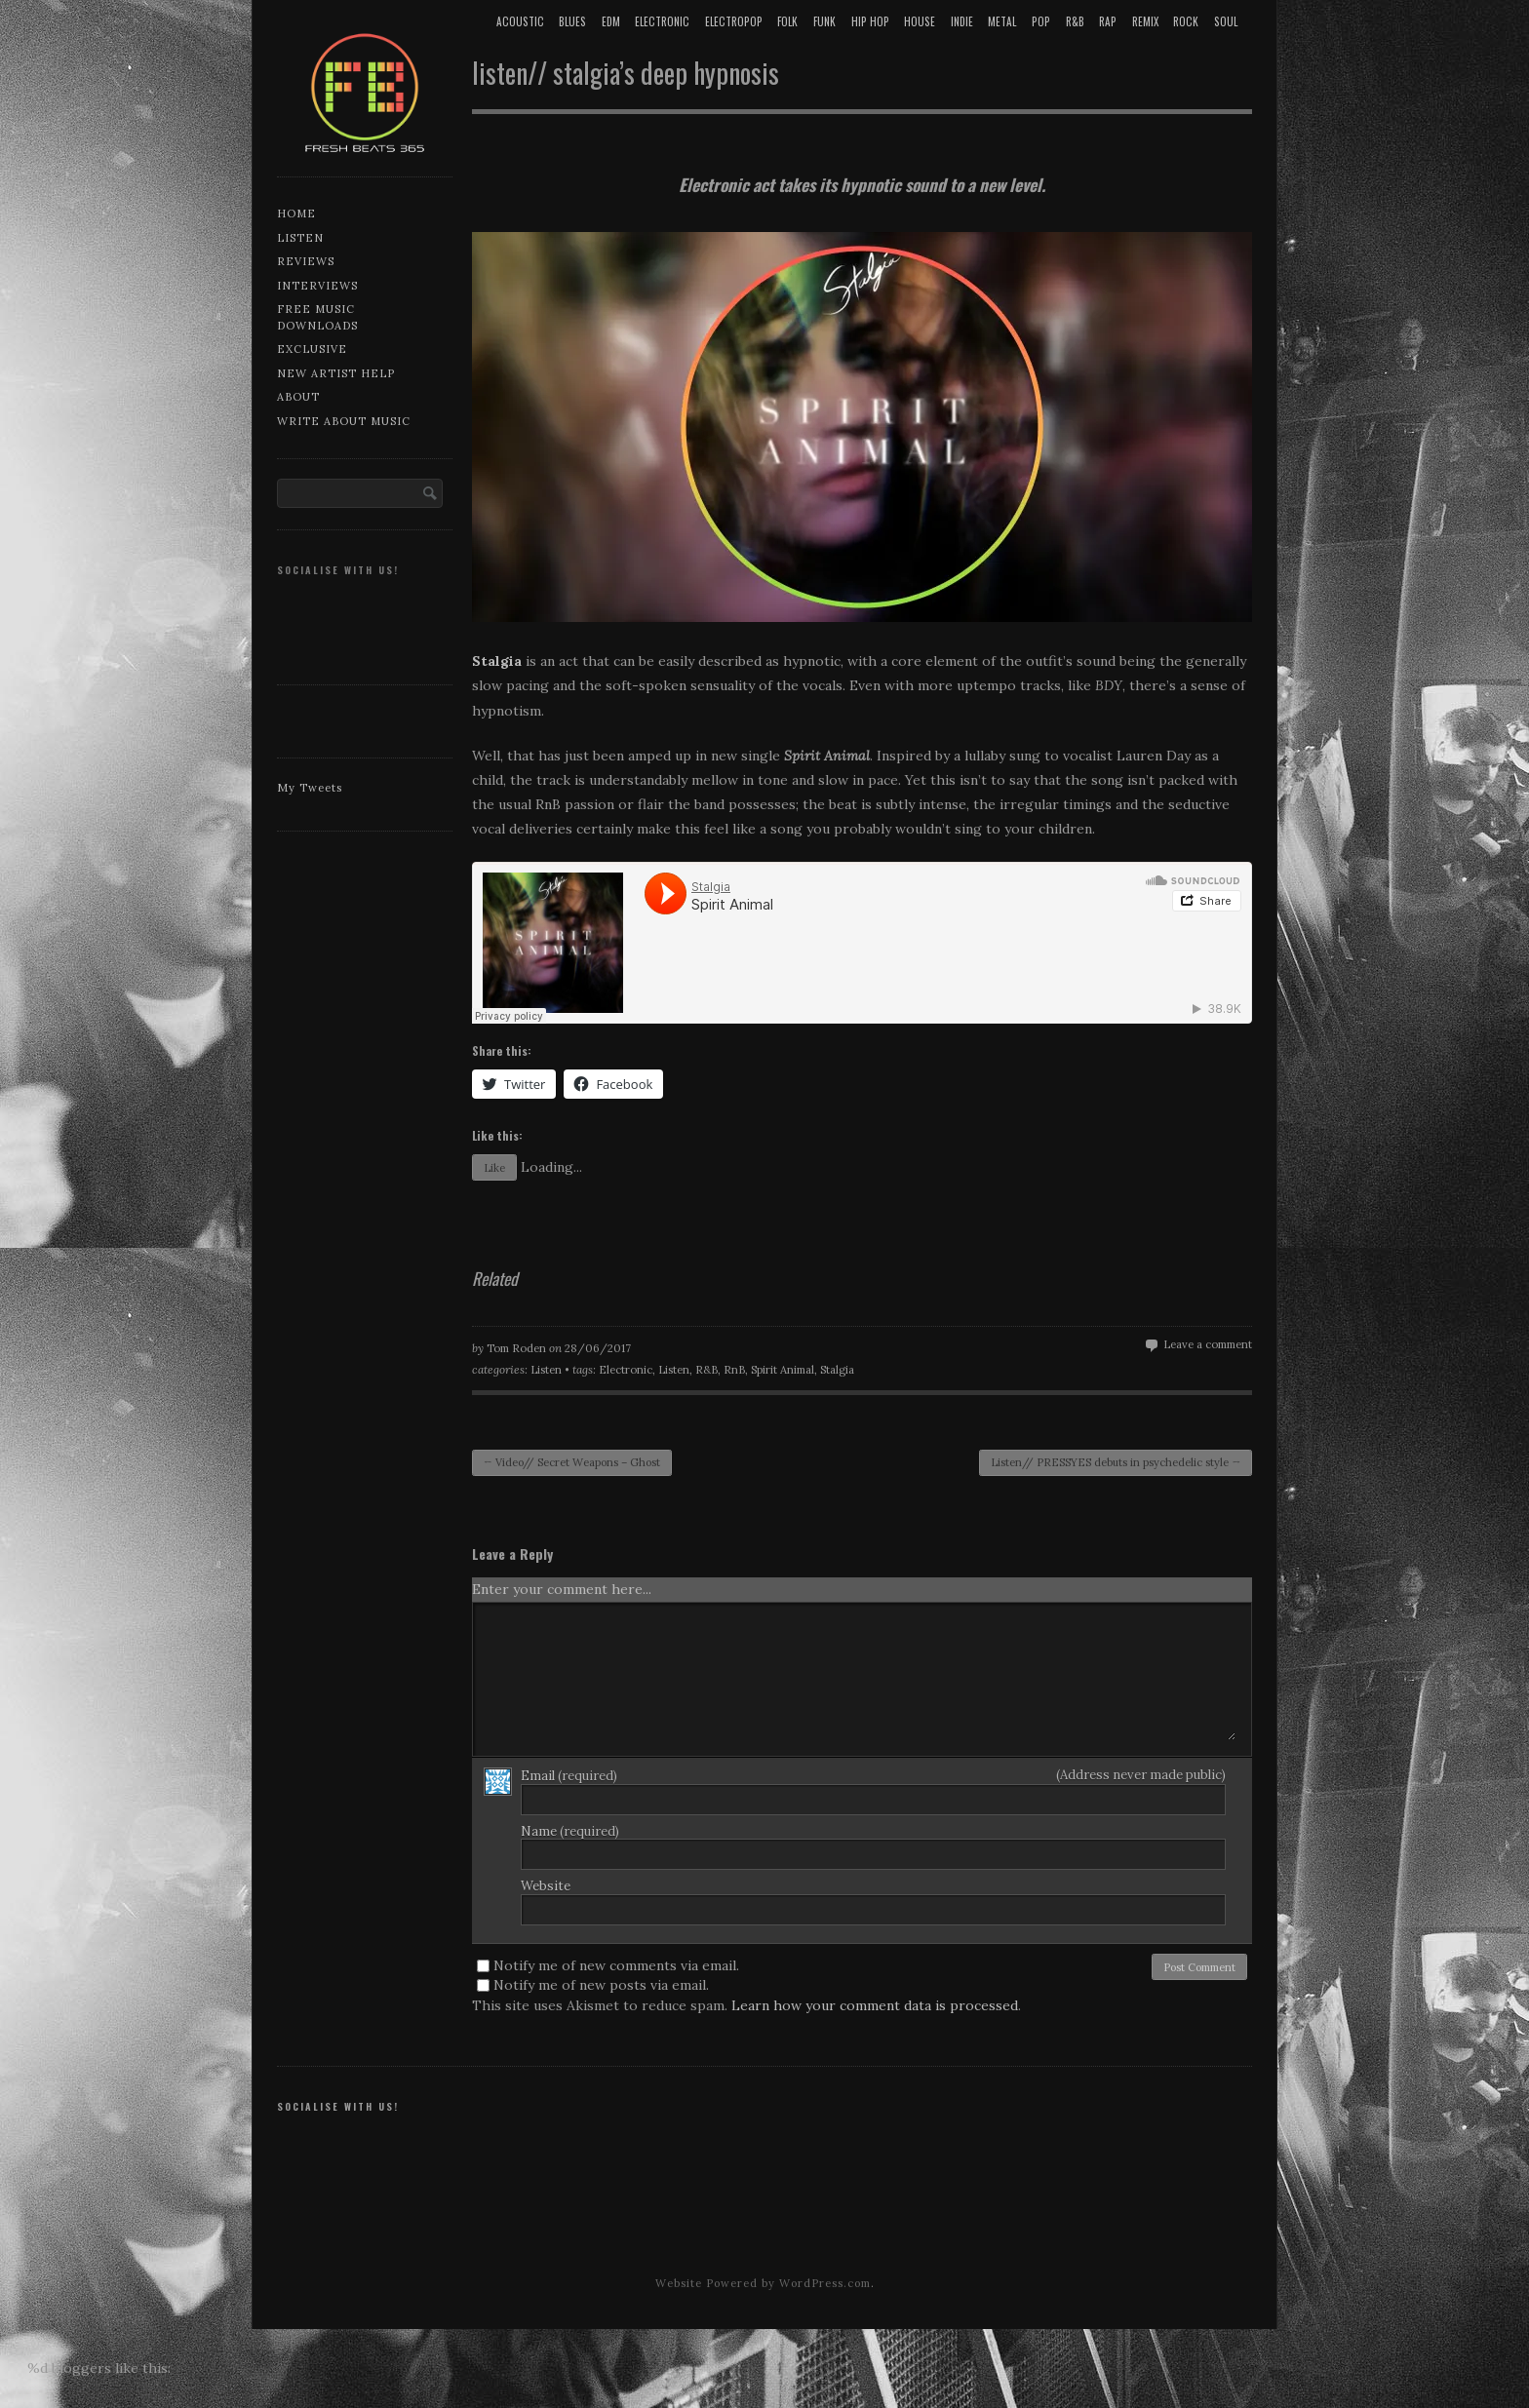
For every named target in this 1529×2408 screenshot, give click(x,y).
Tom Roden (516, 1348)
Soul (1225, 21)
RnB (734, 1370)
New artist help (336, 373)
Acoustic (520, 21)
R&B (1075, 21)
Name (570, 1831)
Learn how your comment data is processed (874, 2005)
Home (296, 213)
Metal (1002, 21)
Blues (572, 21)
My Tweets (309, 788)
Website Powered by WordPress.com (763, 2283)
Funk (824, 21)
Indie (962, 21)
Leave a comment (1207, 1344)
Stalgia (837, 1370)
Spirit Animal (782, 1370)
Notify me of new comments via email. (616, 1965)
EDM (611, 21)
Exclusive (312, 349)
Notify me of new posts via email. (601, 1985)
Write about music (344, 421)
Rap (1108, 21)
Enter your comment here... (561, 1589)
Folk (787, 21)
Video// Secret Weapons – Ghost (572, 1462)
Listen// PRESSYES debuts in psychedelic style (1115, 1462)
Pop (1041, 21)
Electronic (662, 21)
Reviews (305, 261)
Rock (1185, 21)
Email (569, 1775)
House (919, 21)
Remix (1145, 21)
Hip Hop (870, 21)
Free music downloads (317, 317)
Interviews (317, 285)
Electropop (734, 21)
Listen (300, 238)
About (298, 397)
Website (545, 1886)
